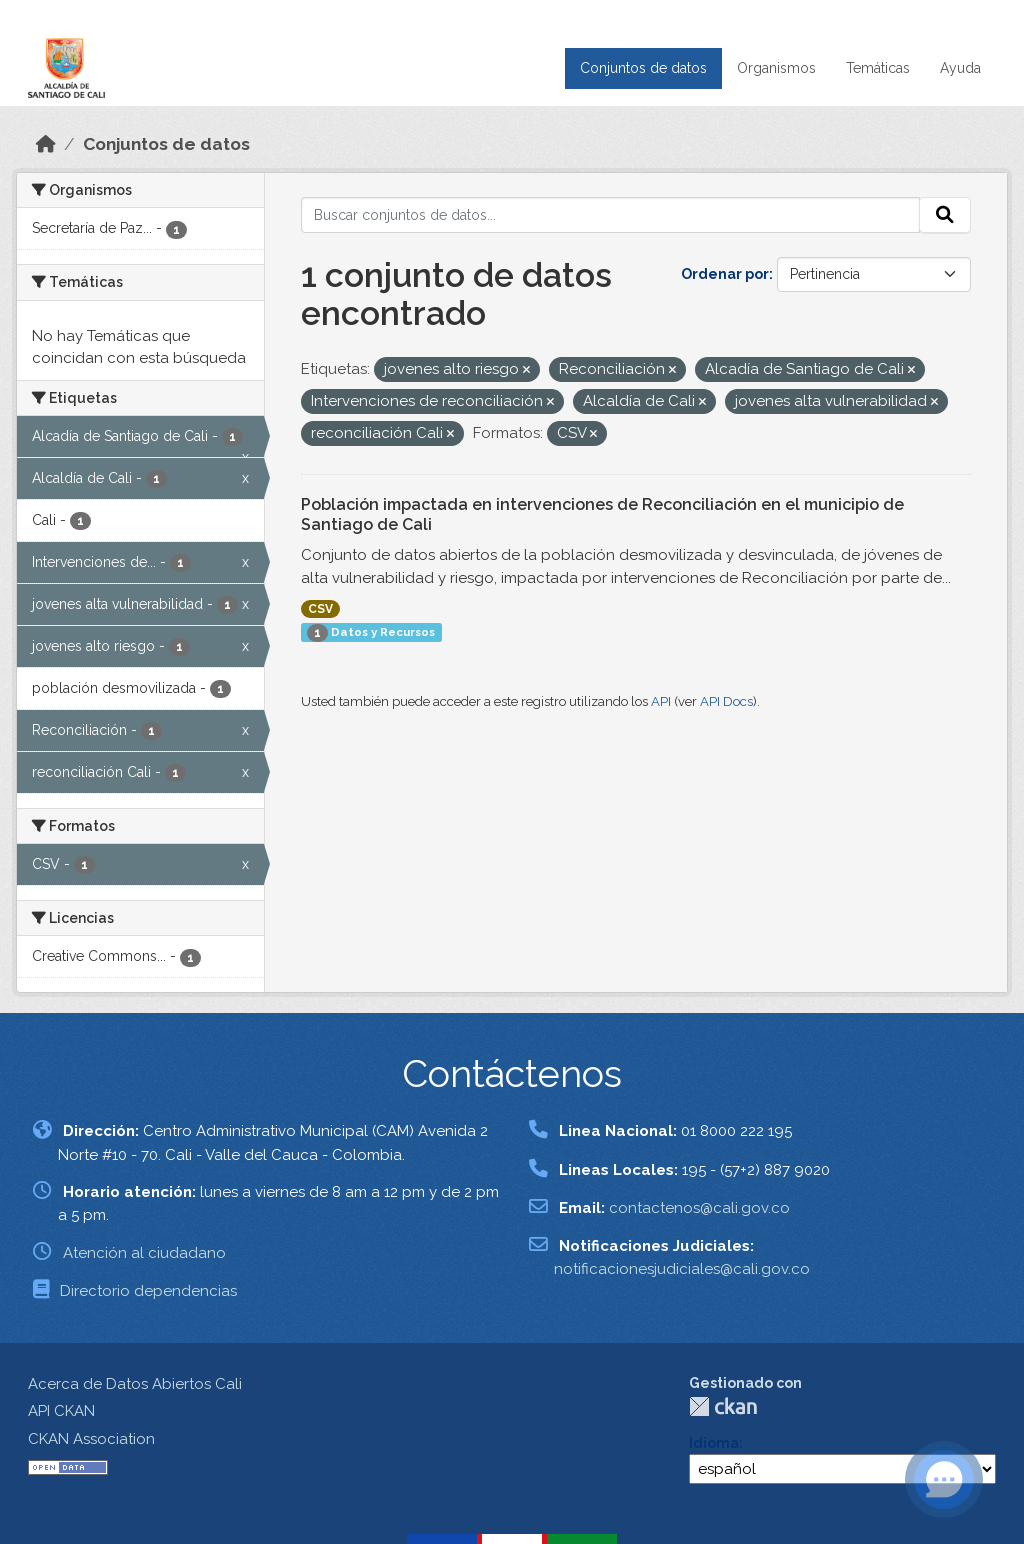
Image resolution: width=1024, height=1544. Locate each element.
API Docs (726, 701)
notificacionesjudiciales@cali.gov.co (682, 1269)
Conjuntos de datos (643, 68)
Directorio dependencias (148, 1291)
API (661, 701)
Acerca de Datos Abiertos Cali (135, 1384)
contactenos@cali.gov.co (699, 1208)
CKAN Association (91, 1439)
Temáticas (878, 68)
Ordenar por (725, 274)
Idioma (714, 1443)
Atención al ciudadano (144, 1253)
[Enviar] (945, 215)
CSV (320, 609)
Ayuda (960, 68)
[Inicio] (46, 144)
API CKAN (61, 1411)
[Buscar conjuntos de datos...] (611, 215)
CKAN (723, 1406)
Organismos (776, 68)
